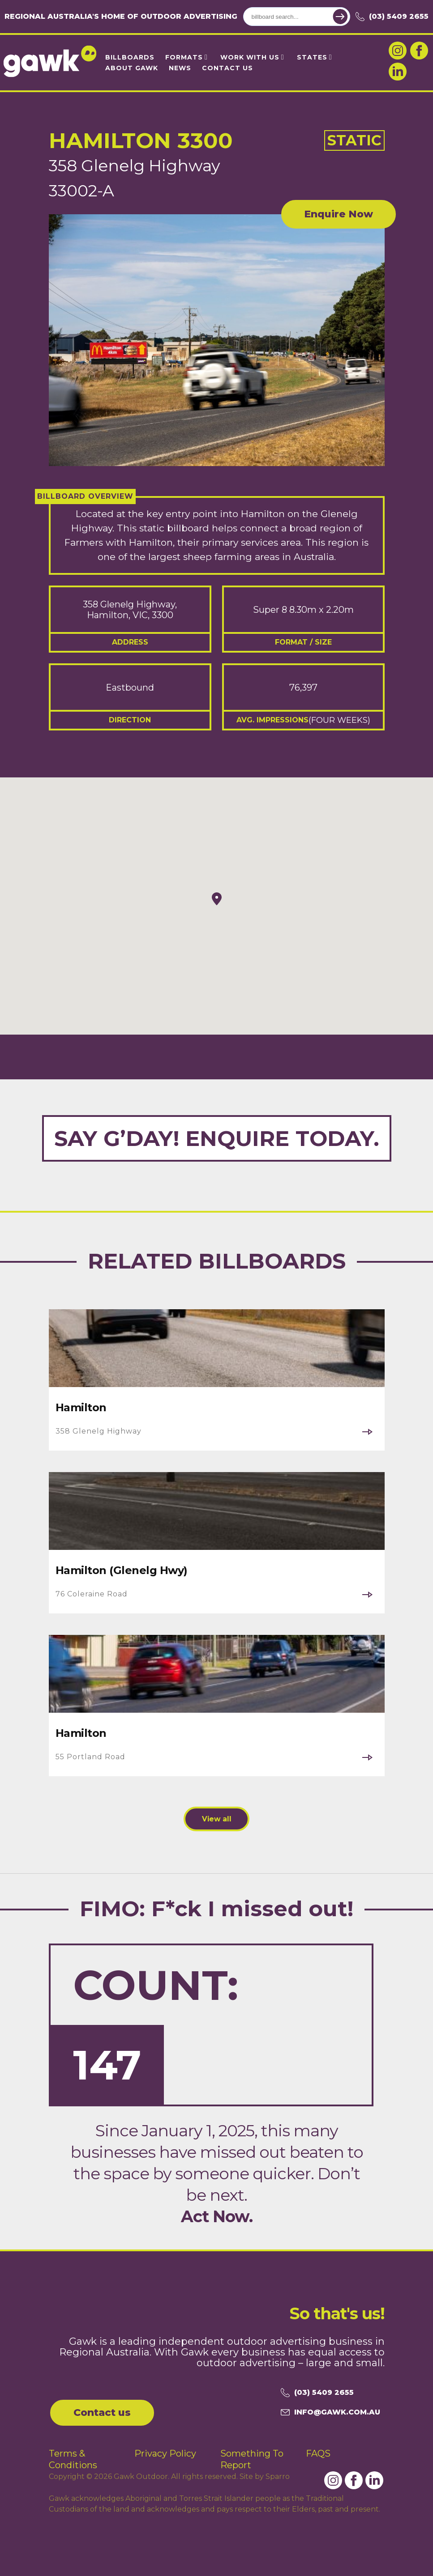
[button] (217, 898)
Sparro (278, 2475)
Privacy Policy (165, 2452)
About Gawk (131, 68)
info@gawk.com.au (330, 2410)
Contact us (102, 2411)
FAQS (318, 2452)
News (180, 68)
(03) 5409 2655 (392, 16)
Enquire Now (338, 214)
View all (216, 1819)
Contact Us (227, 68)
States (312, 57)
